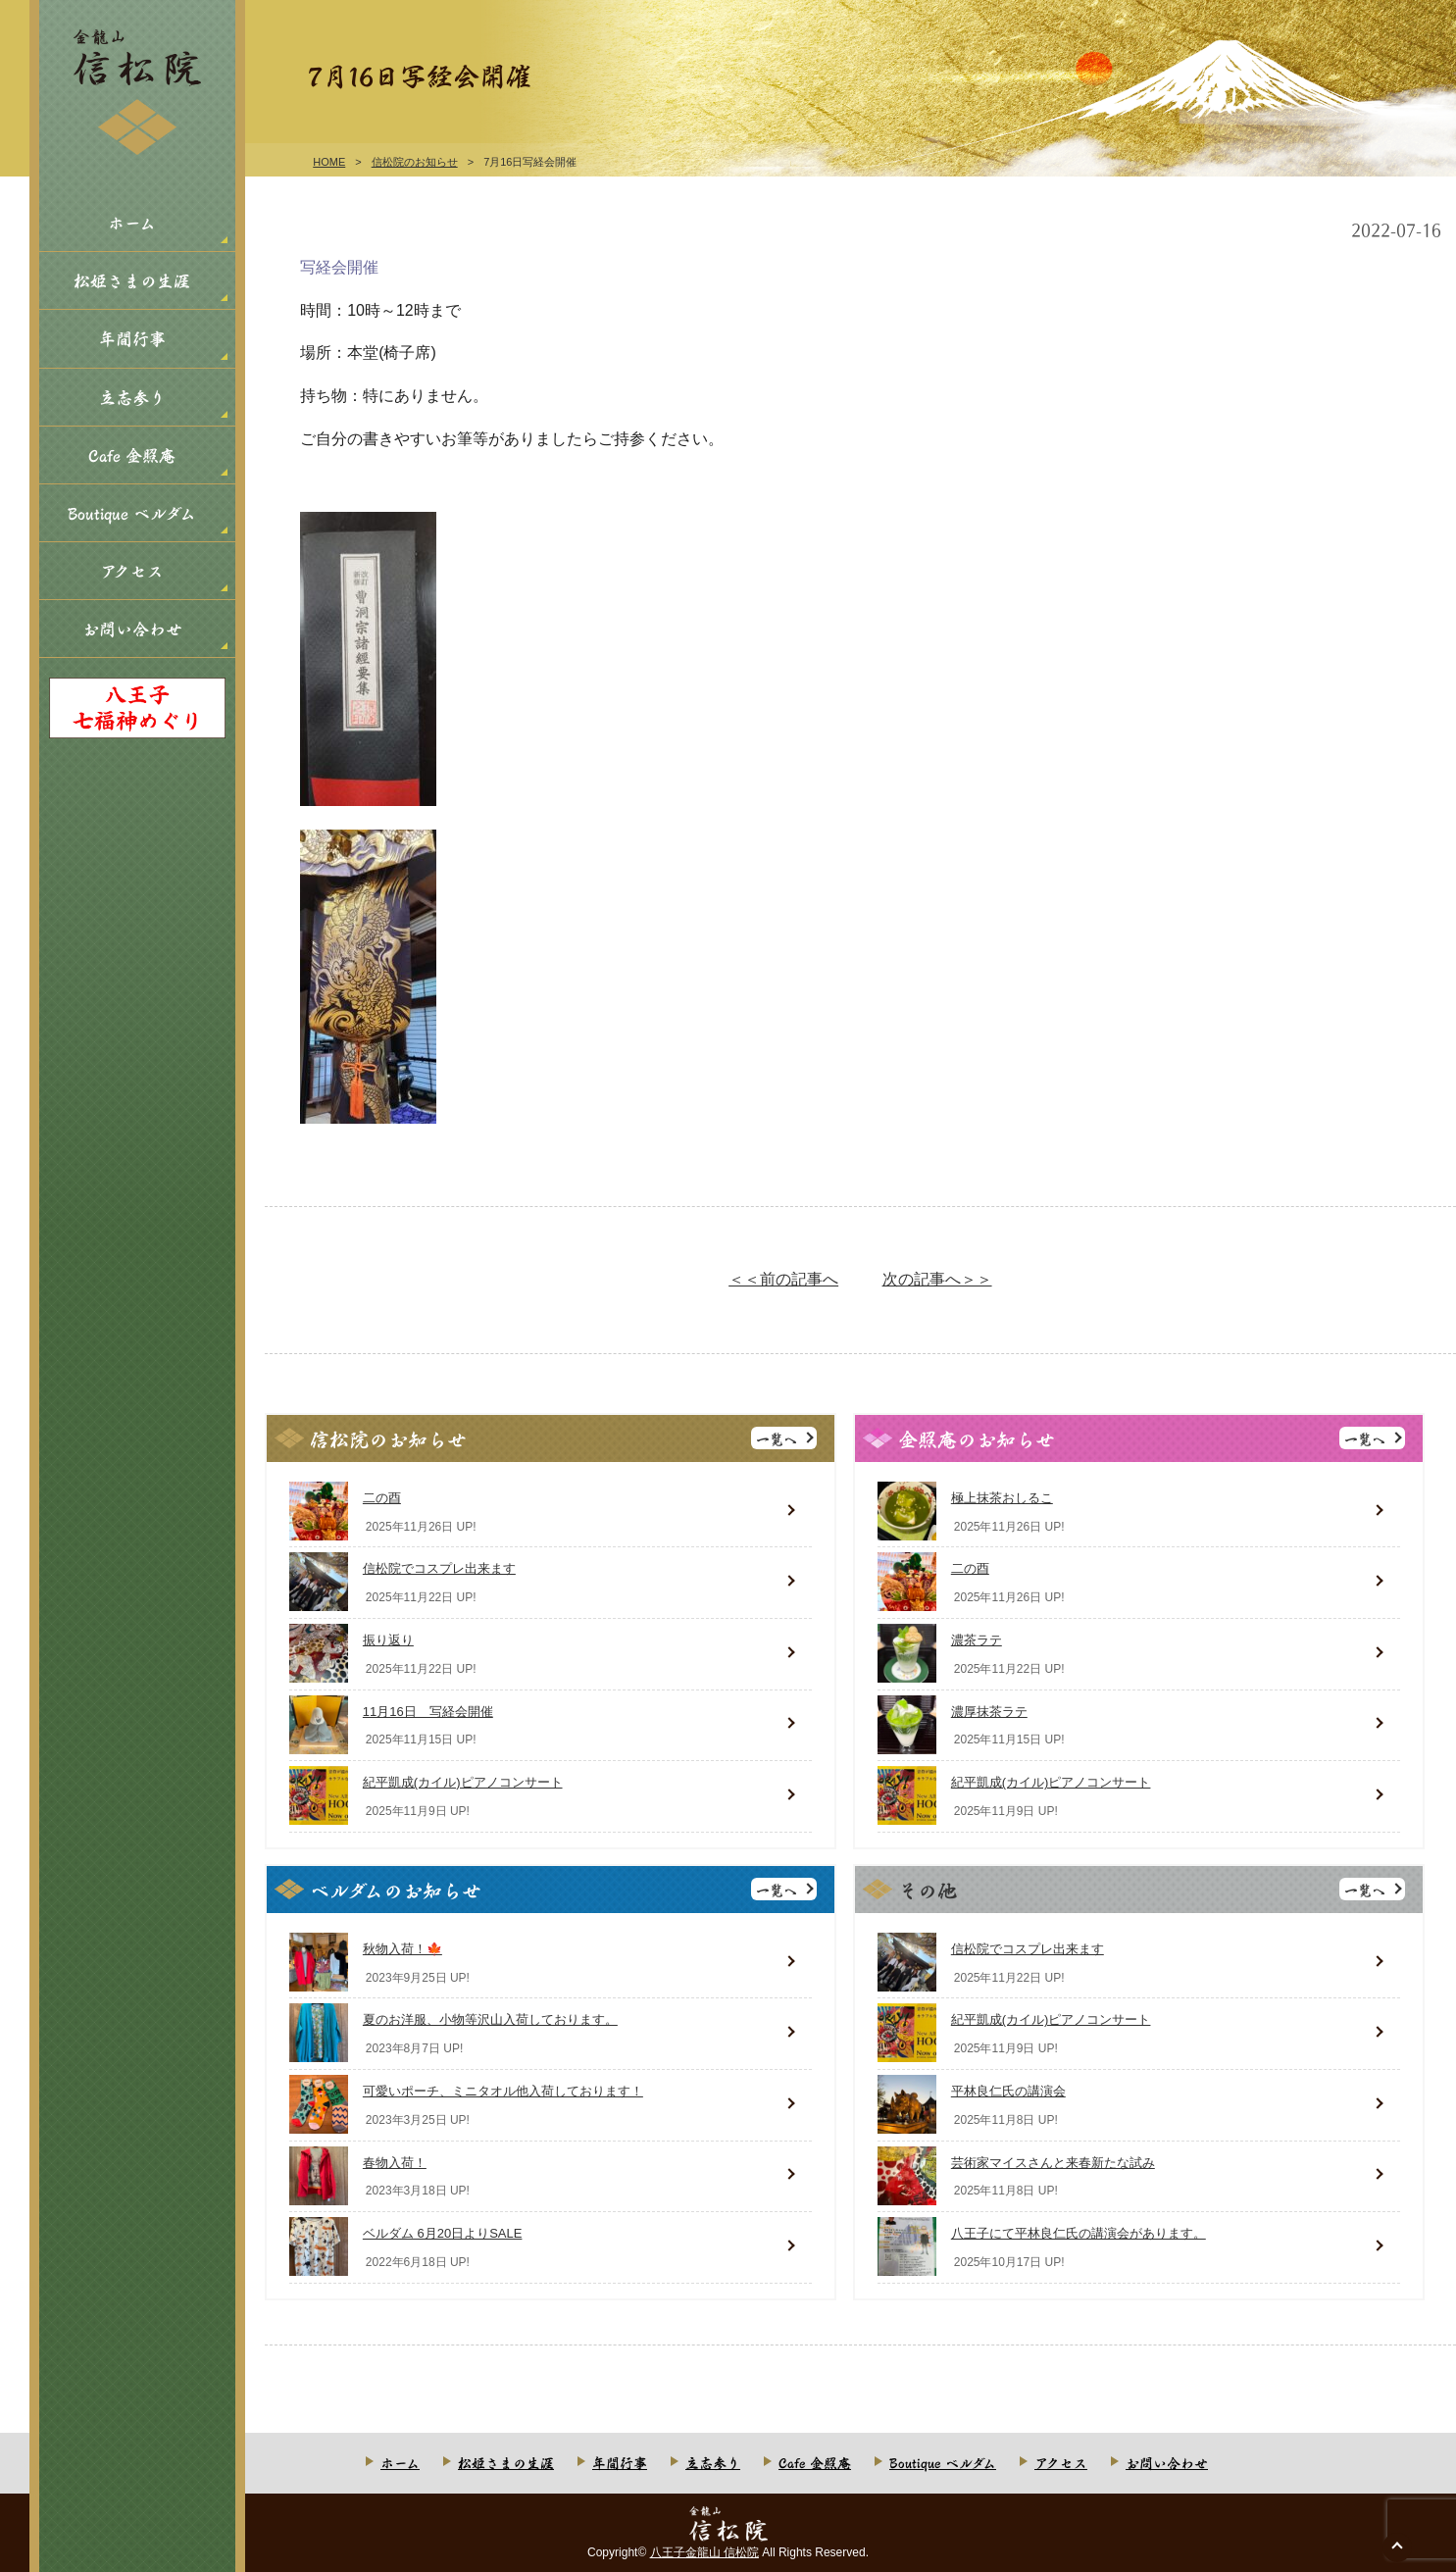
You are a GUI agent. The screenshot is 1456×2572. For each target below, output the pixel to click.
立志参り (132, 396)
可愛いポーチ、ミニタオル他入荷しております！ (503, 2091)
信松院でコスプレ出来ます (439, 1568)
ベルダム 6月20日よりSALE (443, 2233)
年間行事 (132, 338)
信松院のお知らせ (415, 162)
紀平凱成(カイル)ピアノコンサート (463, 1782)
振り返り (388, 1640)
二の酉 (382, 1497)
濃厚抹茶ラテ (989, 1711)
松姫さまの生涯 (132, 280)
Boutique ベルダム (132, 512)
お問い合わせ (132, 628)
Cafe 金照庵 (132, 454)
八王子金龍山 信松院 (704, 2552)
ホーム (132, 222)
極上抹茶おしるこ (1002, 1497)
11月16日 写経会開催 (428, 1711)
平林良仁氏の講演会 (1008, 2091)
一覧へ (776, 1438)
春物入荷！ (395, 2162)
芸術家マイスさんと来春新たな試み (1053, 2162)
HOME (329, 162)
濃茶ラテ (976, 1640)
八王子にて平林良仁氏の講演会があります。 (1078, 2233)
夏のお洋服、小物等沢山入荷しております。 (490, 2019)
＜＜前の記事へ (783, 1279)
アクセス (132, 570)
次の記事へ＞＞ (937, 1279)
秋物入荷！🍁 (402, 1949)
